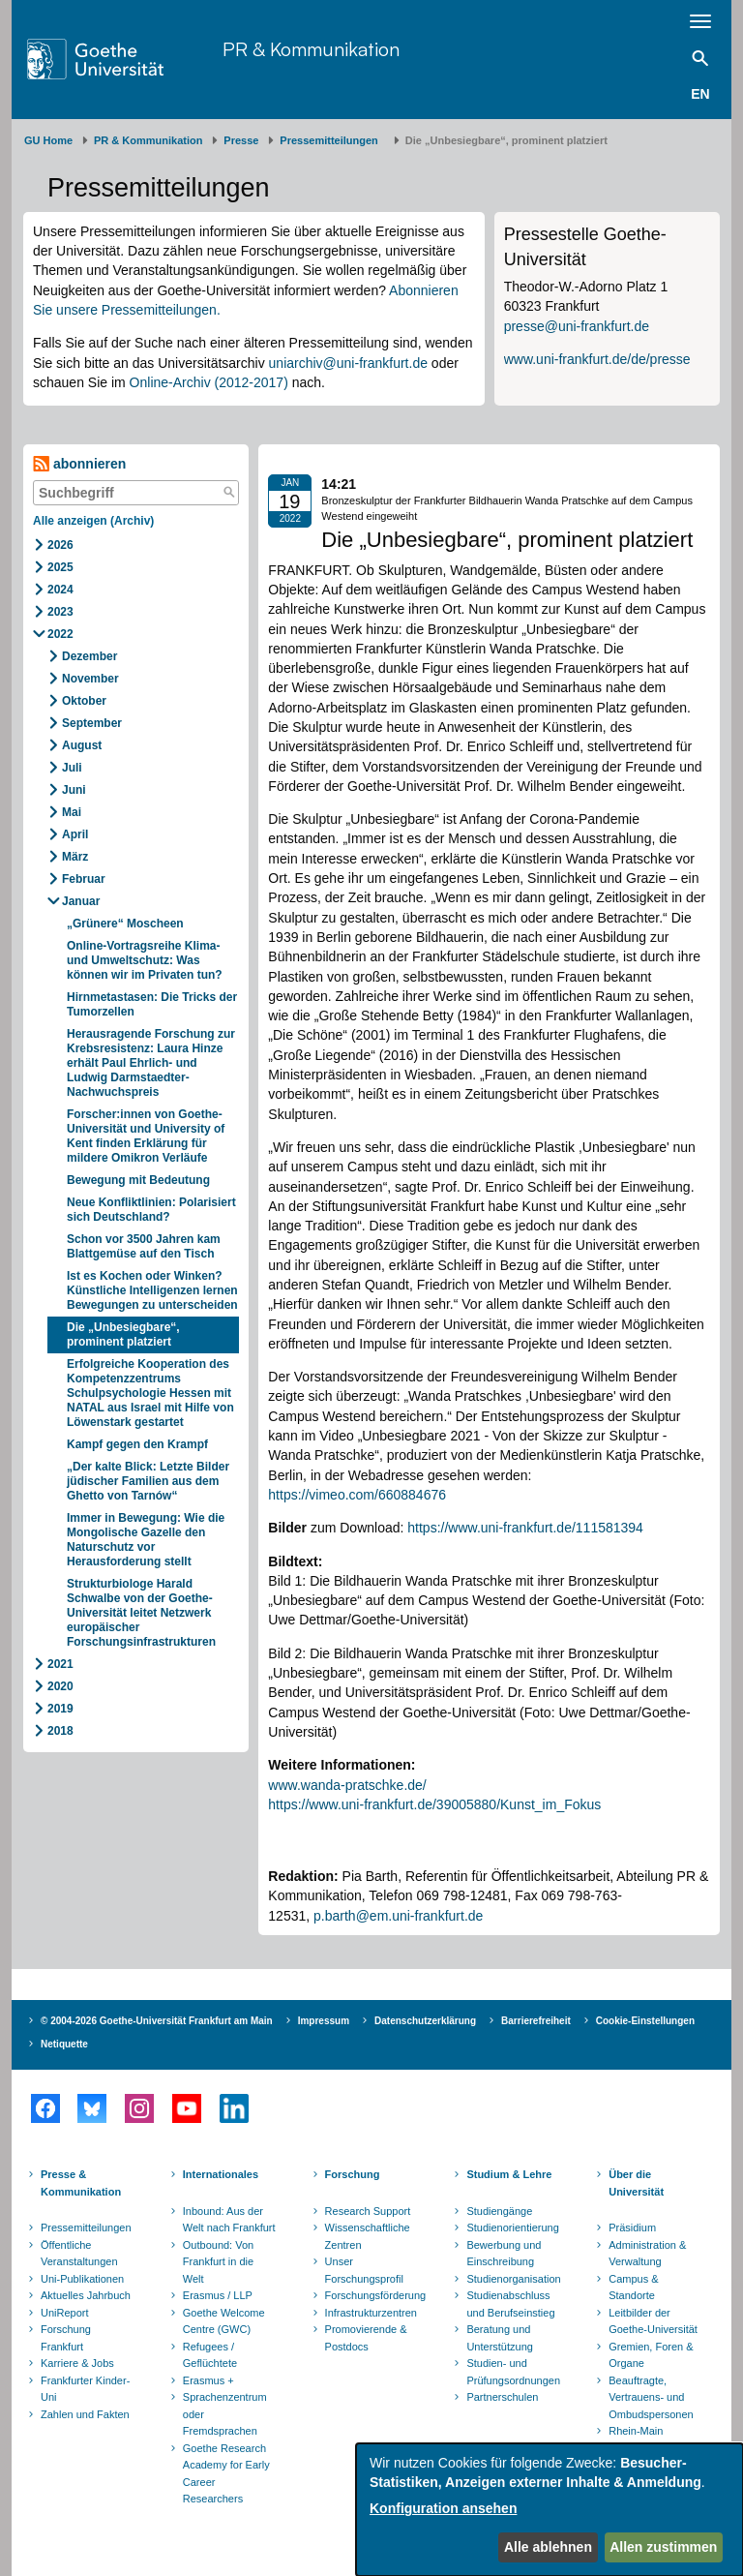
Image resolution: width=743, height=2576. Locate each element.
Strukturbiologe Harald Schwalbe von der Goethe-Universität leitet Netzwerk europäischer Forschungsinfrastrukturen (141, 1613)
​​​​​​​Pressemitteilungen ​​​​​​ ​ (332, 140)
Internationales (220, 2174)
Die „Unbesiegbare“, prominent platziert (123, 1334)
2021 (60, 1664)
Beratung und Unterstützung (499, 2337)
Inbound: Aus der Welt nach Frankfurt (229, 2219)
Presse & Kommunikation (81, 2182)
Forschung (352, 2174)
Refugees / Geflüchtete (210, 2355)
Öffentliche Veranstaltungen (79, 2253)
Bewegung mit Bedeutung (138, 1180)
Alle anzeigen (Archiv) (93, 521)
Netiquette (64, 2044)
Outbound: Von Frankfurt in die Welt (218, 2262)
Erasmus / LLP (218, 2295)
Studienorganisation (513, 2279)
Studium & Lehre (508, 2174)
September (92, 723)
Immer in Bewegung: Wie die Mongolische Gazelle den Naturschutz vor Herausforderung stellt (145, 1539)
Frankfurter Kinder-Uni (85, 2389)
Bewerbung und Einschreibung (503, 2253)
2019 (60, 1708)
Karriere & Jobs (77, 2363)
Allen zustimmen (663, 2547)
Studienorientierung (512, 2227)
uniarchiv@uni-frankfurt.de (348, 363)
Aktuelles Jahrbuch (86, 2295)
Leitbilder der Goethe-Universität (653, 2321)
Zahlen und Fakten (85, 2414)
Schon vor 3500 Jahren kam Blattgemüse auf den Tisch (144, 1246)
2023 (60, 612)
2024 (60, 589)
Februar (83, 879)
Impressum (323, 2020)
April (75, 834)
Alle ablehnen (548, 2547)
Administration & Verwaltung (647, 2253)
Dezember (89, 656)
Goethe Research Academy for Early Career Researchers (226, 2473)
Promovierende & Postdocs (366, 2337)
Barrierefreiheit (536, 2020)
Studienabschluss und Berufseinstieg (510, 2303)
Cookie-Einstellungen (645, 2020)
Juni (74, 790)
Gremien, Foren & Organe (651, 2355)
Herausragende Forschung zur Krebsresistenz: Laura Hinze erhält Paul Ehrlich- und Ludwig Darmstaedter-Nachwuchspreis (151, 1063)
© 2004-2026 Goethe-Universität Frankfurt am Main (157, 2020)
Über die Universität (636, 2182)
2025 (60, 567)
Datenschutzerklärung (425, 2020)
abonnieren (79, 464)
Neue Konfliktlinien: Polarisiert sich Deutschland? (151, 1210)
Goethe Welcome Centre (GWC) (224, 2321)
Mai (71, 812)
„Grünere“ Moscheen (127, 923)
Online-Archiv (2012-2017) (209, 382)
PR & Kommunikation (311, 49)
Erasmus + (208, 2380)
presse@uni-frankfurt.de (576, 326)
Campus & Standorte (633, 2287)
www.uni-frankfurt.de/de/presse (597, 359)
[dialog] (549, 2509)
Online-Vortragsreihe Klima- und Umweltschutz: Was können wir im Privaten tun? (146, 960)
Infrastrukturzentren (371, 2312)
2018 (60, 1731)
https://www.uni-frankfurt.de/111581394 (525, 1527)
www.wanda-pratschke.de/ (347, 1785)
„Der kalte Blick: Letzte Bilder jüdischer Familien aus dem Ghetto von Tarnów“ (148, 1481)
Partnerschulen (502, 2397)
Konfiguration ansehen (443, 2508)
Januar (81, 901)
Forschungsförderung (373, 2295)
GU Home (48, 140)
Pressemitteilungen (86, 2227)
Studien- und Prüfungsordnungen (513, 2371)
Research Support (368, 2211)
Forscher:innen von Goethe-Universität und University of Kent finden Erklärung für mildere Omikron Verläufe (145, 1136)
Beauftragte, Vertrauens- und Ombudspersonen (651, 2397)
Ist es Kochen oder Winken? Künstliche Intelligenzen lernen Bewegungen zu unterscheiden (152, 1290)
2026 (60, 545)
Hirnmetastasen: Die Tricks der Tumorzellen (152, 1004)
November (90, 678)
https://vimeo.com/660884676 (357, 1494)
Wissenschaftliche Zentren (367, 2236)
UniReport (65, 2312)
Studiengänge (499, 2211)
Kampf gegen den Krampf (137, 1444)
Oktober (84, 701)
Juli (72, 767)
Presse (240, 140)
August (82, 745)
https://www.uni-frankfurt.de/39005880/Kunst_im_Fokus (434, 1804)
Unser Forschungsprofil (364, 2270)
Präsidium (632, 2227)
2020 (60, 1686)
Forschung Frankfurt (66, 2337)
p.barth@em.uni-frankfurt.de (398, 1916)
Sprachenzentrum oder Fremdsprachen (225, 2414)
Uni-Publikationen (82, 2279)
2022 (60, 634)
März (75, 857)
